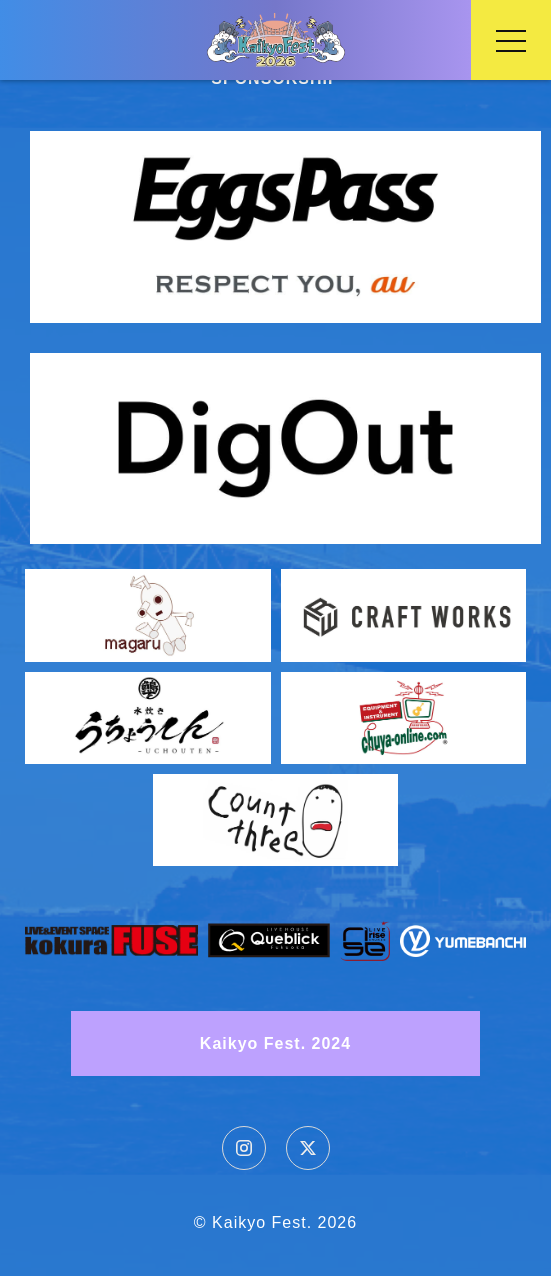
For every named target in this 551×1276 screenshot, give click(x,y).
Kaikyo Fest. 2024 (275, 1043)
